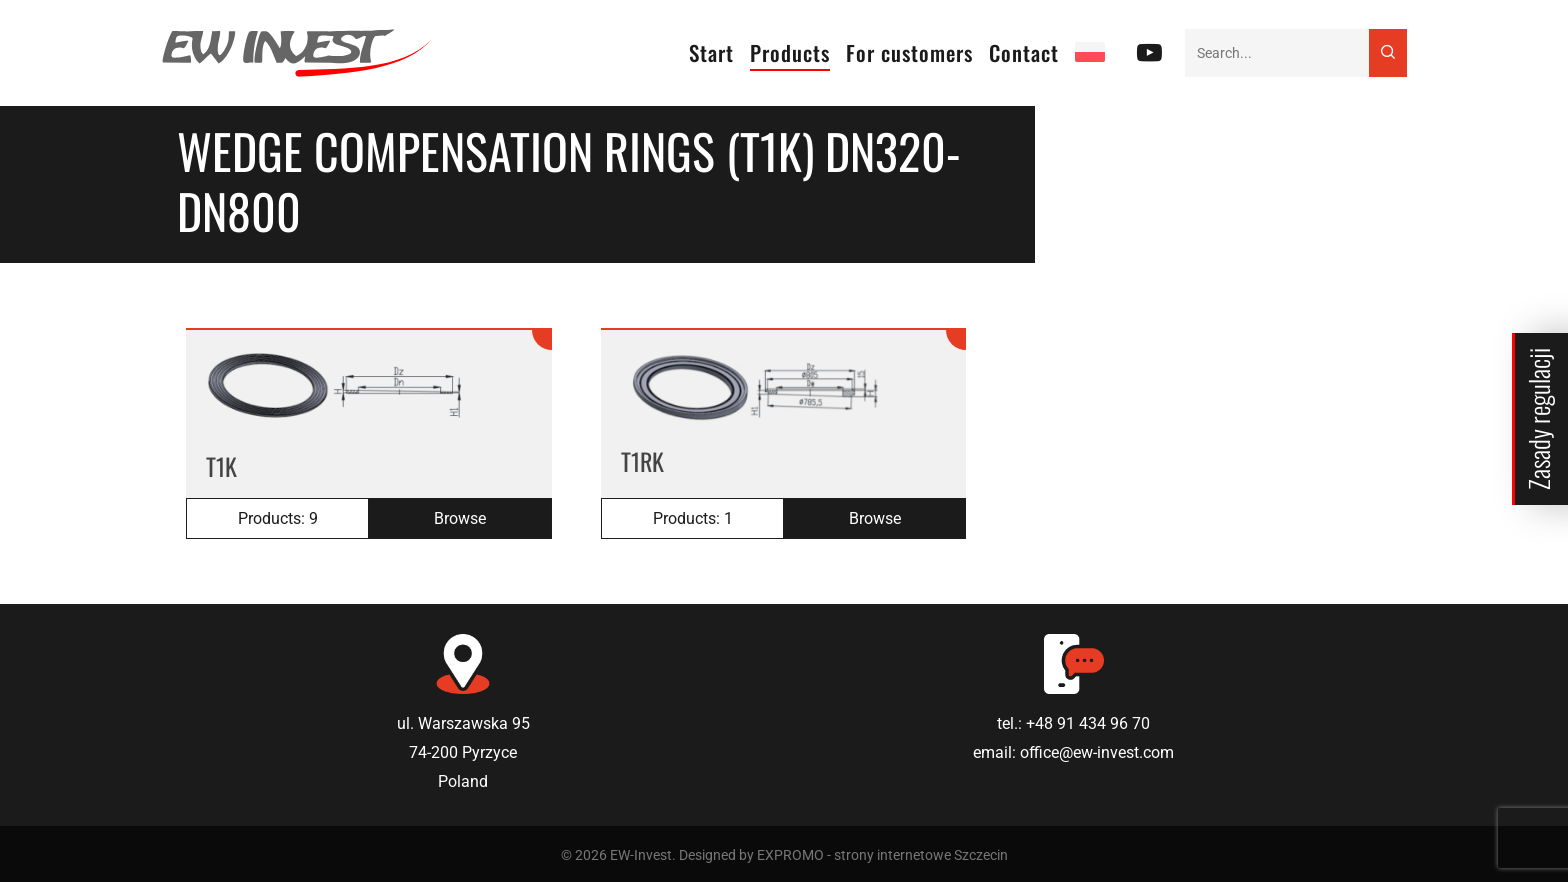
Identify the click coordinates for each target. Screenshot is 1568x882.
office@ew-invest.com (1097, 752)
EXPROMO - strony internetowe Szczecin (882, 855)
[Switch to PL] (1090, 53)
